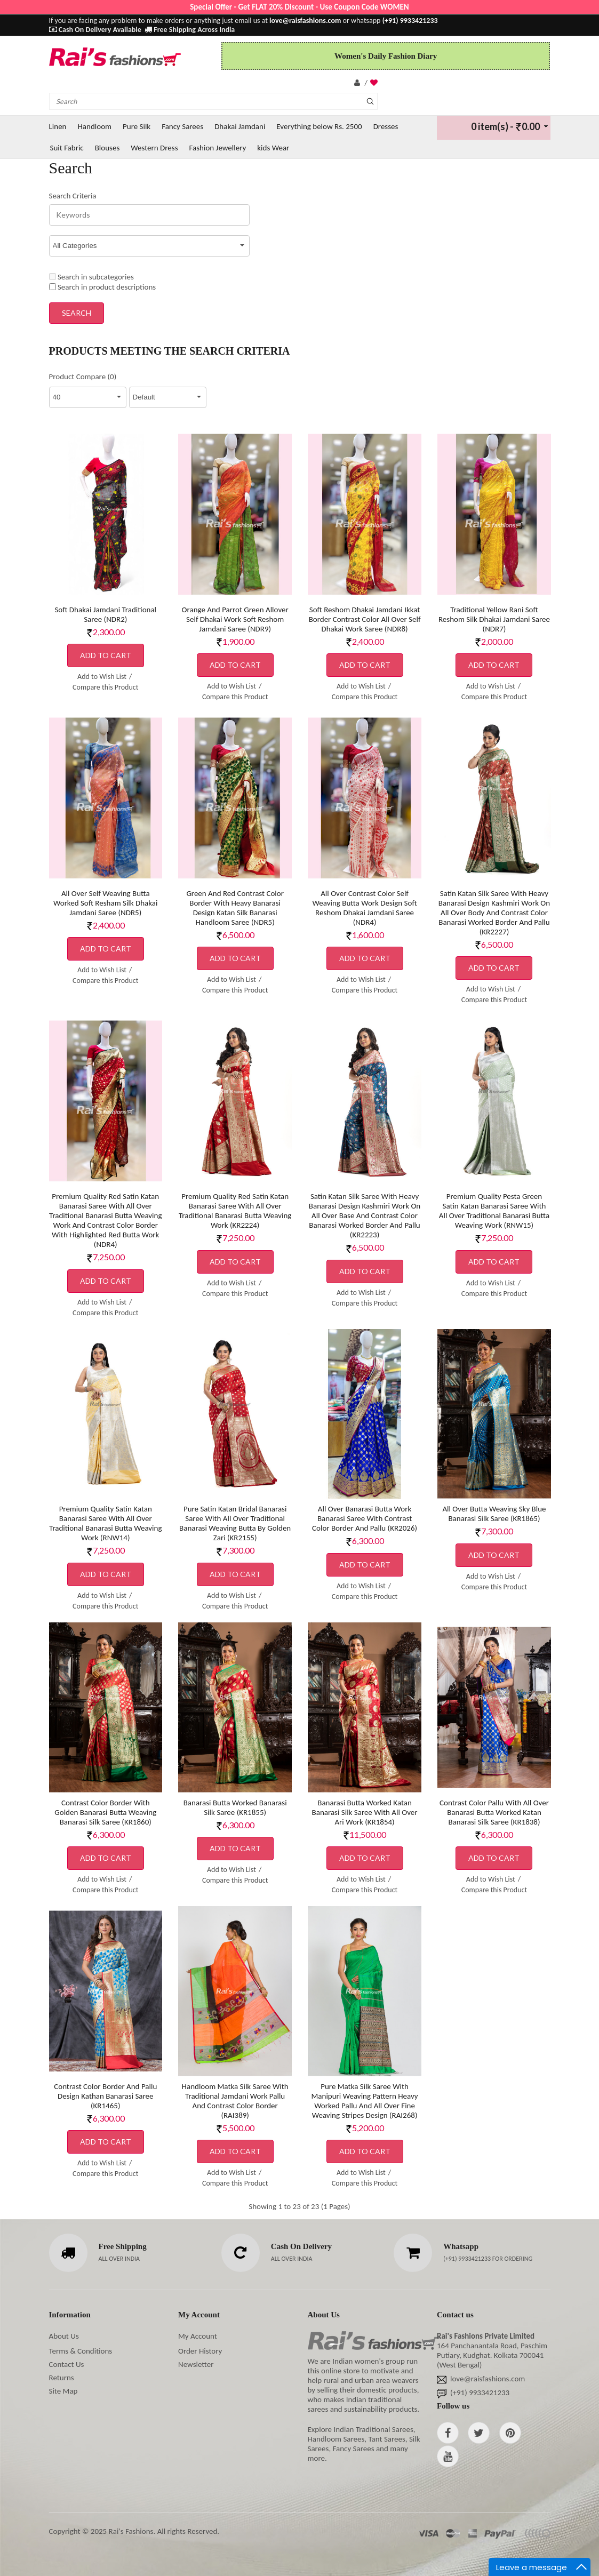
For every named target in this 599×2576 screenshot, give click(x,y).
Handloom (94, 126)
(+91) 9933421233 (467, 2258)
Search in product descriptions (102, 287)
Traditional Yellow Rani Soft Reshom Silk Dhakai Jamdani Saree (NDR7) (494, 619)
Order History (200, 2351)
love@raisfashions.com (487, 2378)
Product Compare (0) (83, 376)
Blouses (107, 148)
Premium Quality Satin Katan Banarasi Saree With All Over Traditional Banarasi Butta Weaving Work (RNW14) (105, 1523)
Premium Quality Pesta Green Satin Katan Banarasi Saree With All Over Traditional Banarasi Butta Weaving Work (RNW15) (494, 1210)
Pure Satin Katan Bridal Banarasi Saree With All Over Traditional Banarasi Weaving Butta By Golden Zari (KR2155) (235, 1523)
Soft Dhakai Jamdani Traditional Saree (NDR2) (105, 614)
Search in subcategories (91, 277)
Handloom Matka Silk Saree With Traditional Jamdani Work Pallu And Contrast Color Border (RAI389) (235, 2101)
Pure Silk (136, 126)
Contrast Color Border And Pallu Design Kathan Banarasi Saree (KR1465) (105, 2096)
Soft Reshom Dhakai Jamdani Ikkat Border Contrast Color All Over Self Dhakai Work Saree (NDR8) (365, 619)
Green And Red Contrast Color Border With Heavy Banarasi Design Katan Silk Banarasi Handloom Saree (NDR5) (235, 908)
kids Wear (273, 148)
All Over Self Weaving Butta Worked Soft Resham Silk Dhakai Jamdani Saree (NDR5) (105, 903)
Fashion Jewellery (217, 148)
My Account (197, 2336)
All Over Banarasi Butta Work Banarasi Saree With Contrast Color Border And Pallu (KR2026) (364, 1518)
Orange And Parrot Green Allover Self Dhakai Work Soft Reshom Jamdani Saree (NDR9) (235, 619)
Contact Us (66, 2364)
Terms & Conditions (81, 2351)
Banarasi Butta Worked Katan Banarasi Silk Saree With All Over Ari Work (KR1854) (365, 1812)
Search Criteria (73, 196)
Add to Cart (105, 655)
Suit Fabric (67, 148)
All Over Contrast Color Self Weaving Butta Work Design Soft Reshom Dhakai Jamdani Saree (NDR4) (364, 908)
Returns (61, 2377)
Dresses (385, 126)
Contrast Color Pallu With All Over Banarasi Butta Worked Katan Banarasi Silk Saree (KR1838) (494, 1812)
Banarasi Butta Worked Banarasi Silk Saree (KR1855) (235, 1807)
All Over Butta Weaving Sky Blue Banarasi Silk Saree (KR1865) (494, 1513)
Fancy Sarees (182, 126)
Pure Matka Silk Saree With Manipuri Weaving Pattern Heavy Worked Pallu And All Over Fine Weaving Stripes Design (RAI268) (365, 2101)
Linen (58, 126)
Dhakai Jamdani (239, 126)
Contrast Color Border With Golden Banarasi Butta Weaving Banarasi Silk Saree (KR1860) (105, 1812)
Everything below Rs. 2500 (319, 126)
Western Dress (154, 148)
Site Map (63, 2391)
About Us (64, 2336)
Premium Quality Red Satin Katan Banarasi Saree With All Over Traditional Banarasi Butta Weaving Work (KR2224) (235, 1210)
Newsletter (195, 2364)
